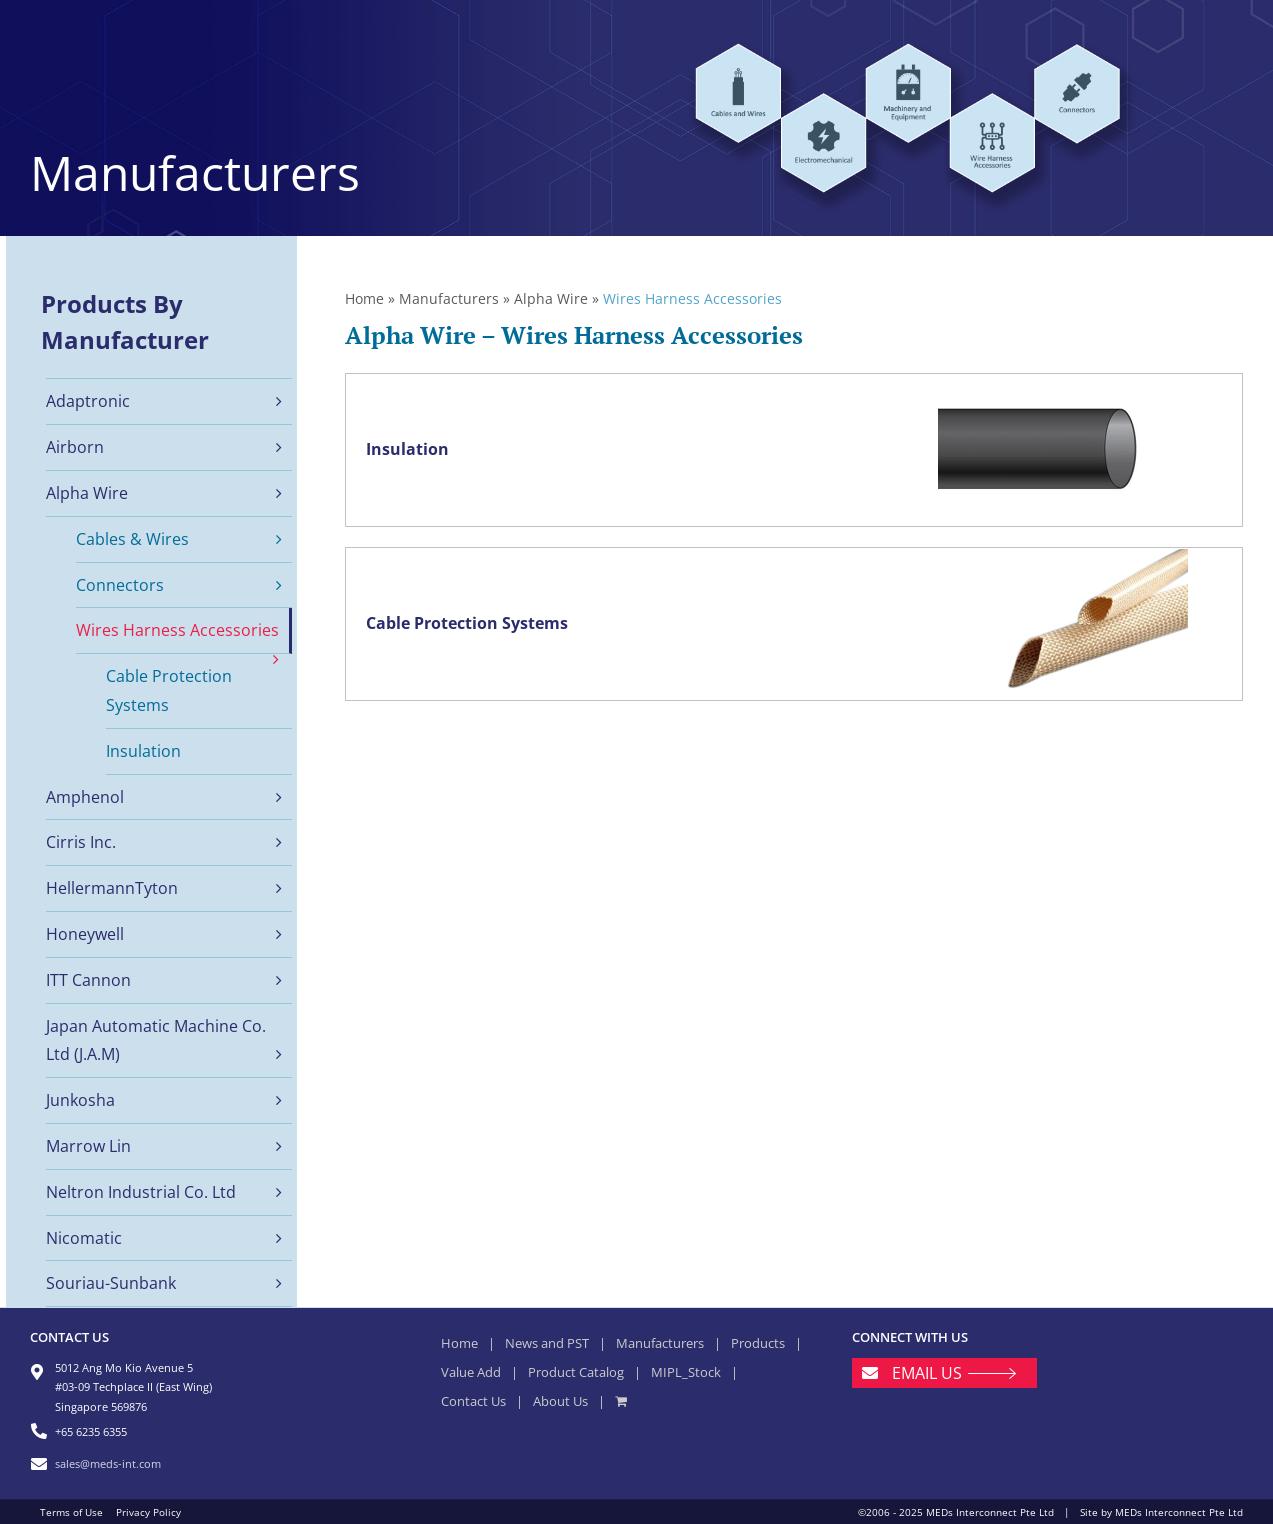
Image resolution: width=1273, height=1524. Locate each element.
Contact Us (473, 1401)
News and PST (547, 1343)
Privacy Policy (148, 1512)
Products (758, 1343)
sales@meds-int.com (108, 1463)
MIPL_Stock (686, 1372)
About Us (560, 1401)
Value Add (471, 1372)
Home (364, 298)
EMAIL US (927, 1373)
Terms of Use (71, 1512)
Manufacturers (449, 298)
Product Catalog (576, 1372)
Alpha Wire (551, 298)
